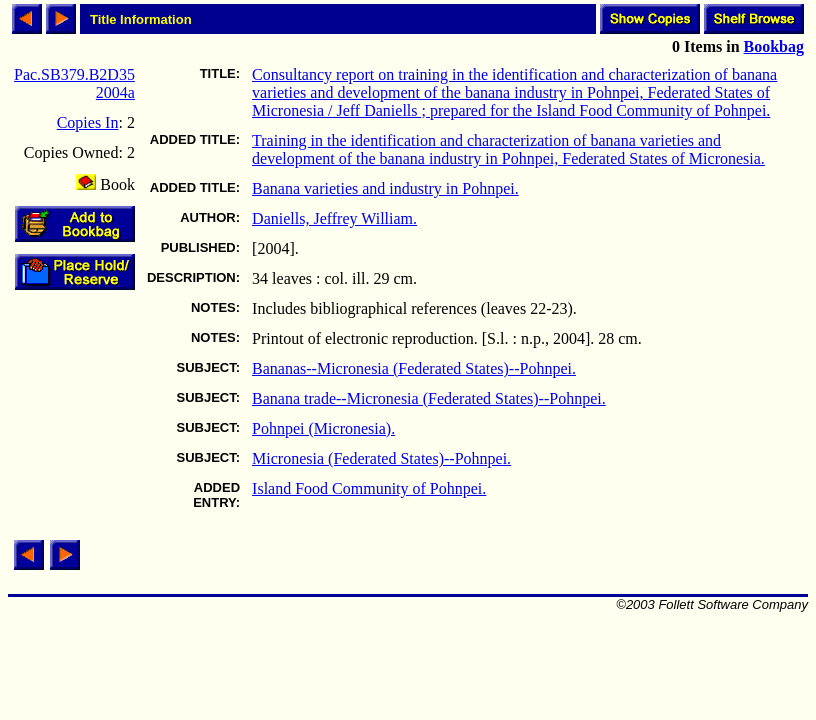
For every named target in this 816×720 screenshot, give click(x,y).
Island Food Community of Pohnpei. (369, 488)
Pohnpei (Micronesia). (323, 428)
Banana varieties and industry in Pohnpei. (385, 188)
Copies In (88, 122)
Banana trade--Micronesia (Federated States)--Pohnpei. (429, 398)
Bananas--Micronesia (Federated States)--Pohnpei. (414, 368)
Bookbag (774, 46)
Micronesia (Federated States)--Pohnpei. (381, 458)
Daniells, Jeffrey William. (334, 218)
